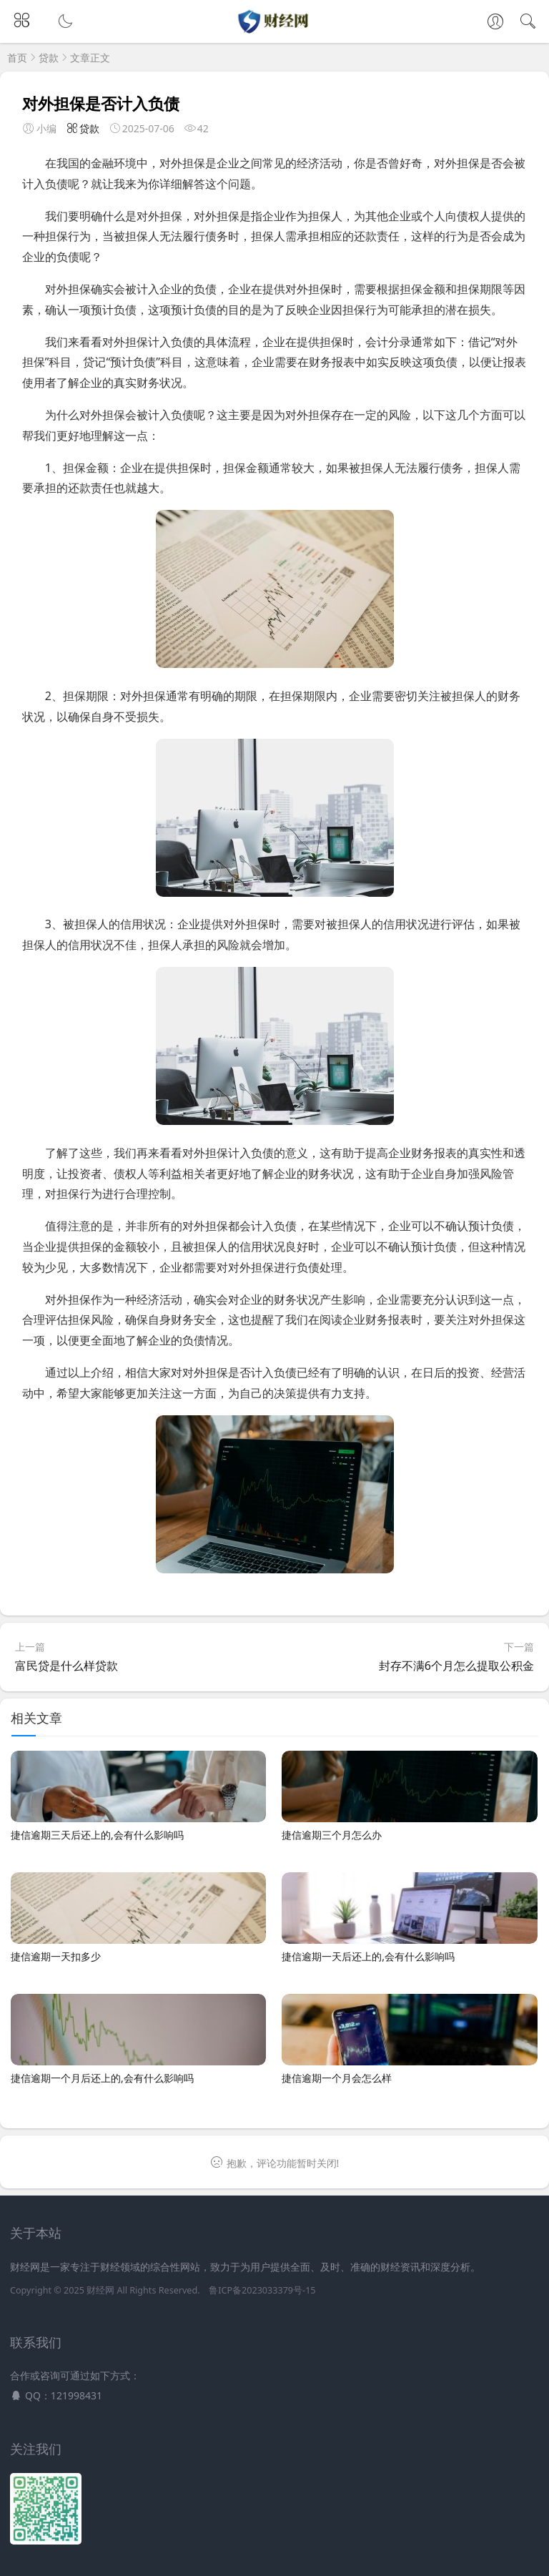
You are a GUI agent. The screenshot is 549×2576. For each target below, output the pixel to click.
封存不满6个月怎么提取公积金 (456, 1665)
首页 (17, 57)
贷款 (49, 57)
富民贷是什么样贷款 (66, 1665)
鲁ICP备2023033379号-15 (262, 2290)
